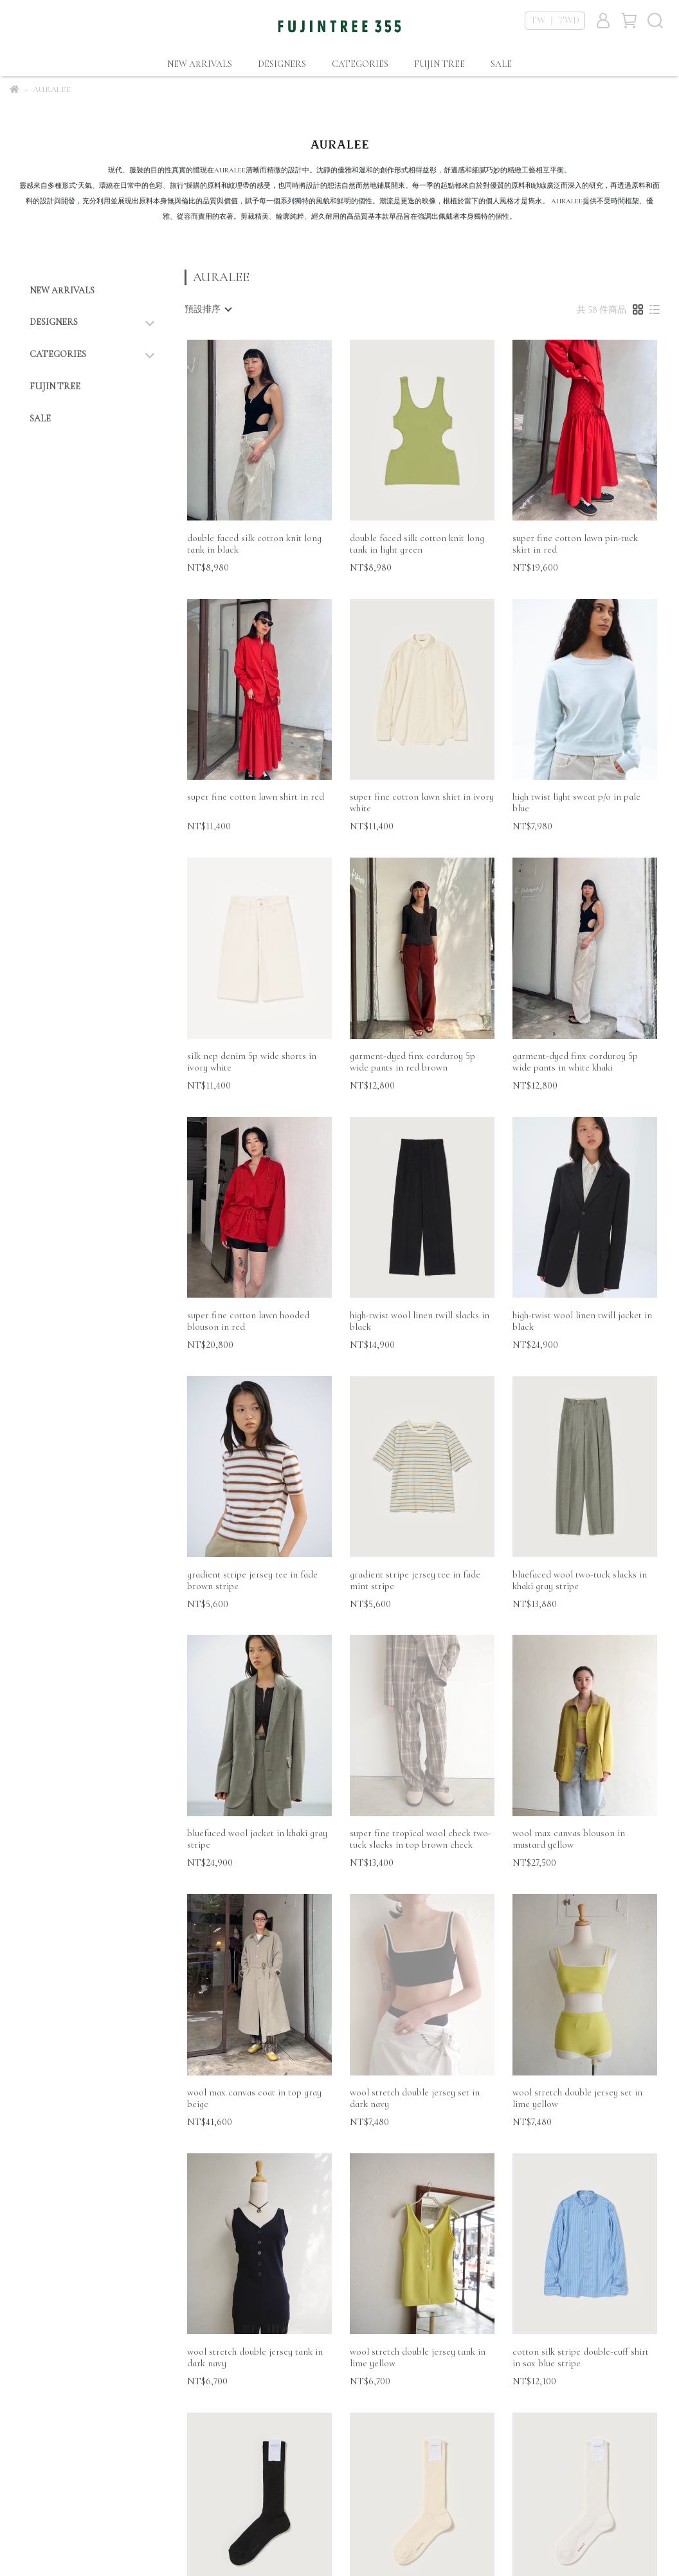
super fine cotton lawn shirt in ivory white (422, 802)
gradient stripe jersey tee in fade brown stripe (252, 1580)
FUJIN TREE (439, 64)
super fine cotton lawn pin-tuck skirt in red (575, 543)
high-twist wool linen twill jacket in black (582, 1320)
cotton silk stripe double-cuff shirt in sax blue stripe (580, 2357)
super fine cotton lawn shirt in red (255, 796)
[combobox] (208, 309)
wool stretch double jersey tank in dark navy (255, 2357)
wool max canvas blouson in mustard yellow (568, 1838)
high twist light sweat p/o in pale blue (576, 802)
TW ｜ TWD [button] (554, 20)
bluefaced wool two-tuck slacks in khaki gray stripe (579, 1580)
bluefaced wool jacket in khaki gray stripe (257, 1838)
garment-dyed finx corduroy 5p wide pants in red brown (412, 1061)
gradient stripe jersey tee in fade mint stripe (415, 1580)
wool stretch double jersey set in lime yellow (577, 2098)
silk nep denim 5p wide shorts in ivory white (251, 1061)
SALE (501, 64)
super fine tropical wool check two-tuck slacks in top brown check (420, 1838)
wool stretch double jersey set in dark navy (415, 2098)
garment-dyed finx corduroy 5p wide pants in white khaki (575, 1061)
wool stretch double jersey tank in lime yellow (417, 2357)
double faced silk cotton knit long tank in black (254, 543)
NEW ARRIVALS (199, 64)
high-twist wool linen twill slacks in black (419, 1320)
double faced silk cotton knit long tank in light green (417, 543)
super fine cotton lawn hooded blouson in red (248, 1320)
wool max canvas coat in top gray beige (254, 2098)
